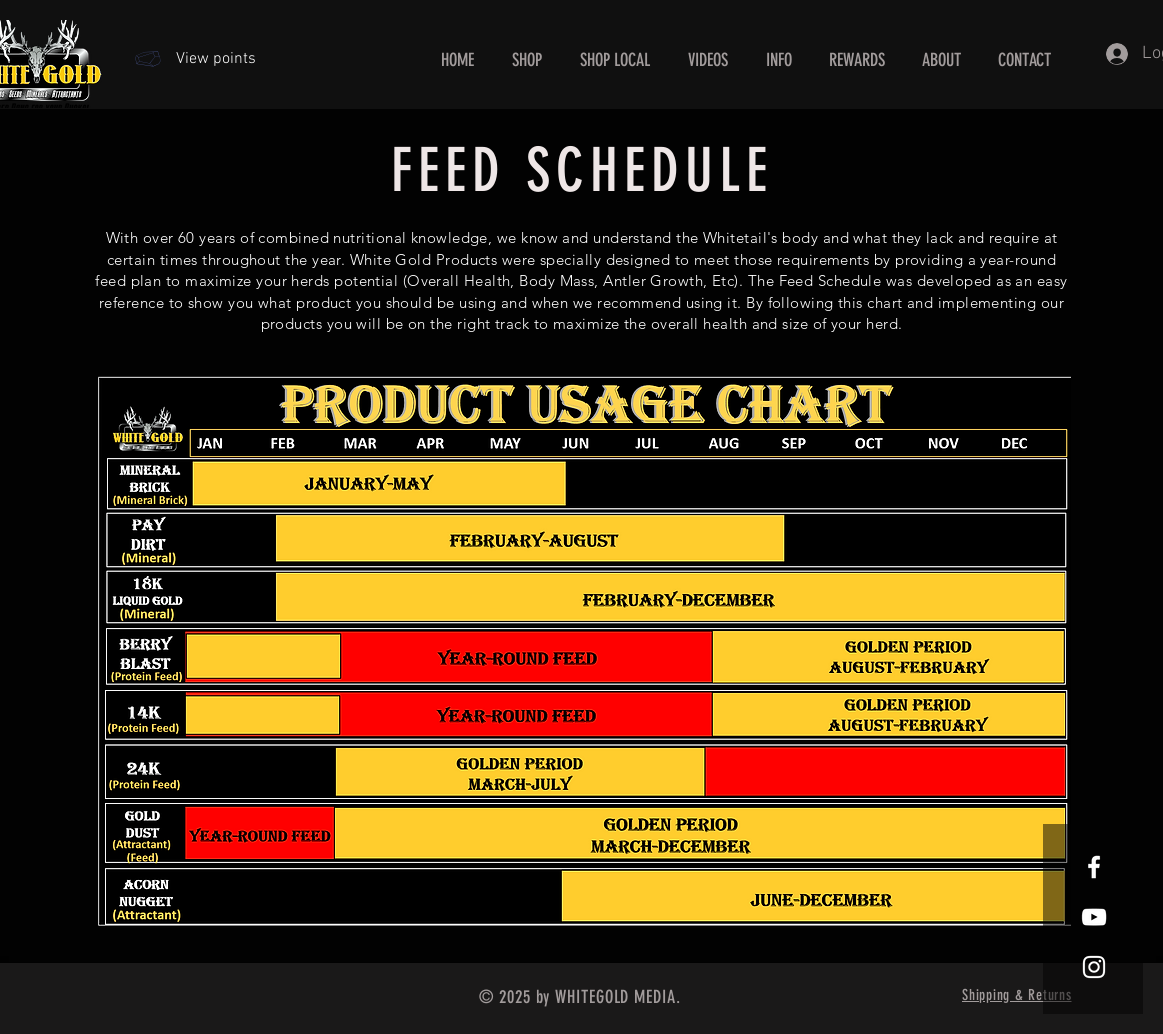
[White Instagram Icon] (1094, 967)
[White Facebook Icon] (1094, 867)
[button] (779, 60)
